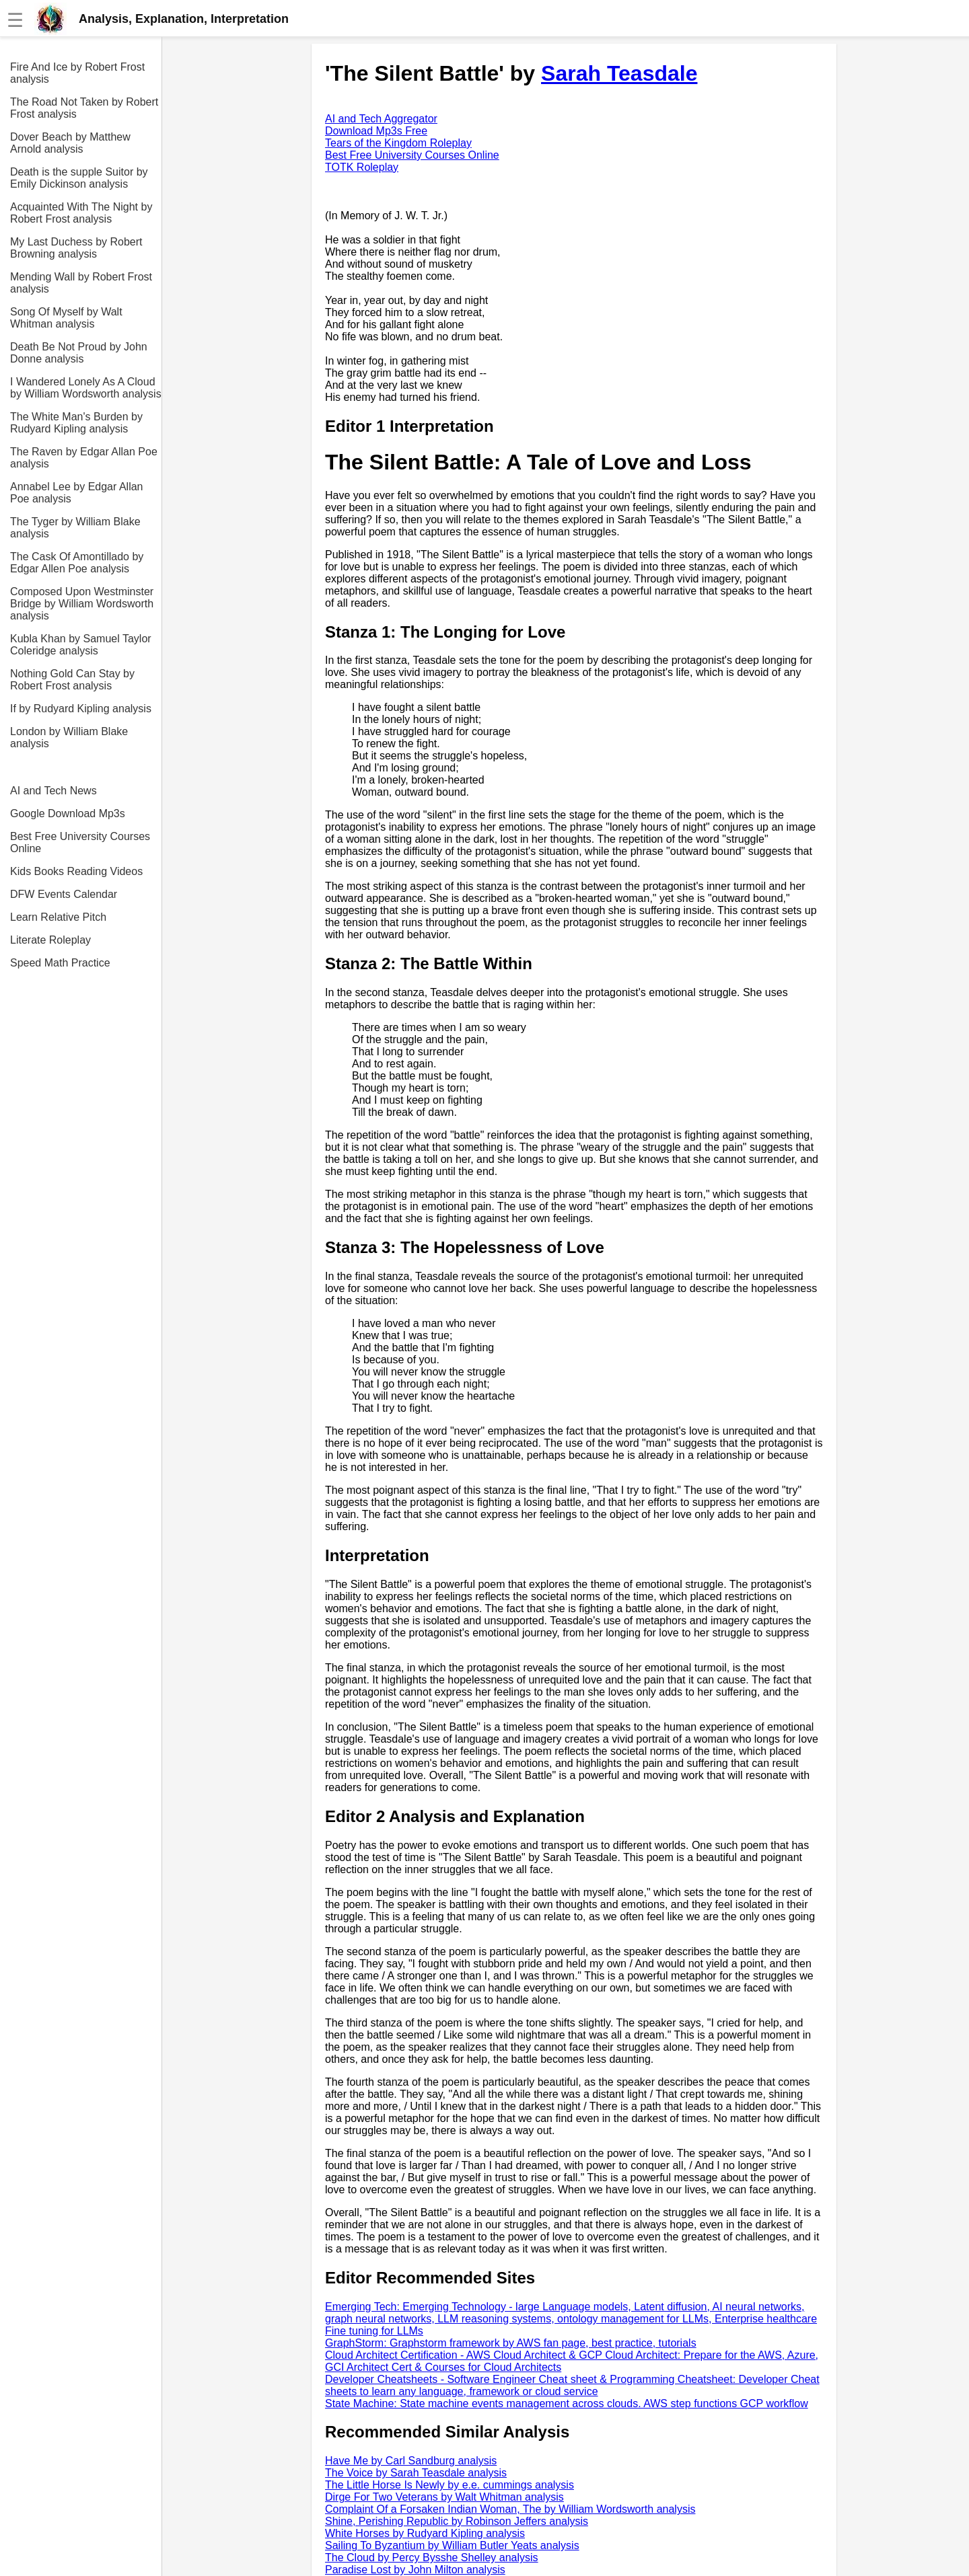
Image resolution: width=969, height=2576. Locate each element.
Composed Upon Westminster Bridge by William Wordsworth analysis (81, 603)
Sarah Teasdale (619, 73)
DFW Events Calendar (63, 894)
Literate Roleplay (50, 940)
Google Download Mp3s (67, 813)
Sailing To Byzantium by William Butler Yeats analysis (452, 2545)
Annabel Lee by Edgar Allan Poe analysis (76, 492)
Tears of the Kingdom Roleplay (398, 143)
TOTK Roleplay (361, 167)
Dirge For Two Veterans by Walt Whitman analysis (444, 2497)
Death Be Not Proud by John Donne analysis (78, 353)
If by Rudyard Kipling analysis (80, 708)
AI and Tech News (53, 790)
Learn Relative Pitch (58, 917)
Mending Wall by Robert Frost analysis (81, 283)
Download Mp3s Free (376, 131)
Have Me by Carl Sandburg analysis (411, 2460)
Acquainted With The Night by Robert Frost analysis (81, 213)
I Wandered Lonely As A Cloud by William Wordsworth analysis (86, 388)
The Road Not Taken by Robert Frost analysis (84, 108)
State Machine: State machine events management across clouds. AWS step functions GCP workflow (566, 2403)
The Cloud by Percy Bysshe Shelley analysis (431, 2557)
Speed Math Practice (60, 963)
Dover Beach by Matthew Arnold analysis (70, 143)
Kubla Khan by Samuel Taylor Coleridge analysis (80, 644)
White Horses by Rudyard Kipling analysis (425, 2533)
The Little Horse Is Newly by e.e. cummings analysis (449, 2485)
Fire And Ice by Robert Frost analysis (77, 73)
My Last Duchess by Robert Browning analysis (76, 248)
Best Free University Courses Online (80, 842)
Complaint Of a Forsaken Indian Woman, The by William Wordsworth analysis (510, 2509)
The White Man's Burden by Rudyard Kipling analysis (76, 422)
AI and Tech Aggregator (381, 118)
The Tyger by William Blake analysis (75, 527)
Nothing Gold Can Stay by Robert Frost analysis (72, 679)
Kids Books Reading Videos (76, 871)
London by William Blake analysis (69, 737)
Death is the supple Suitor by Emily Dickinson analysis (79, 178)
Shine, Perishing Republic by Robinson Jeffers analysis (456, 2521)
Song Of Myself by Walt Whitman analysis (66, 318)
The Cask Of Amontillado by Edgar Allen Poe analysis (76, 562)
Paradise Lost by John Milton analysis (415, 2569)
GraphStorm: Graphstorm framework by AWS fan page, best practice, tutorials (510, 2343)
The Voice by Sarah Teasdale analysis (416, 2472)
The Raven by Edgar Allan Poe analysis (83, 457)
